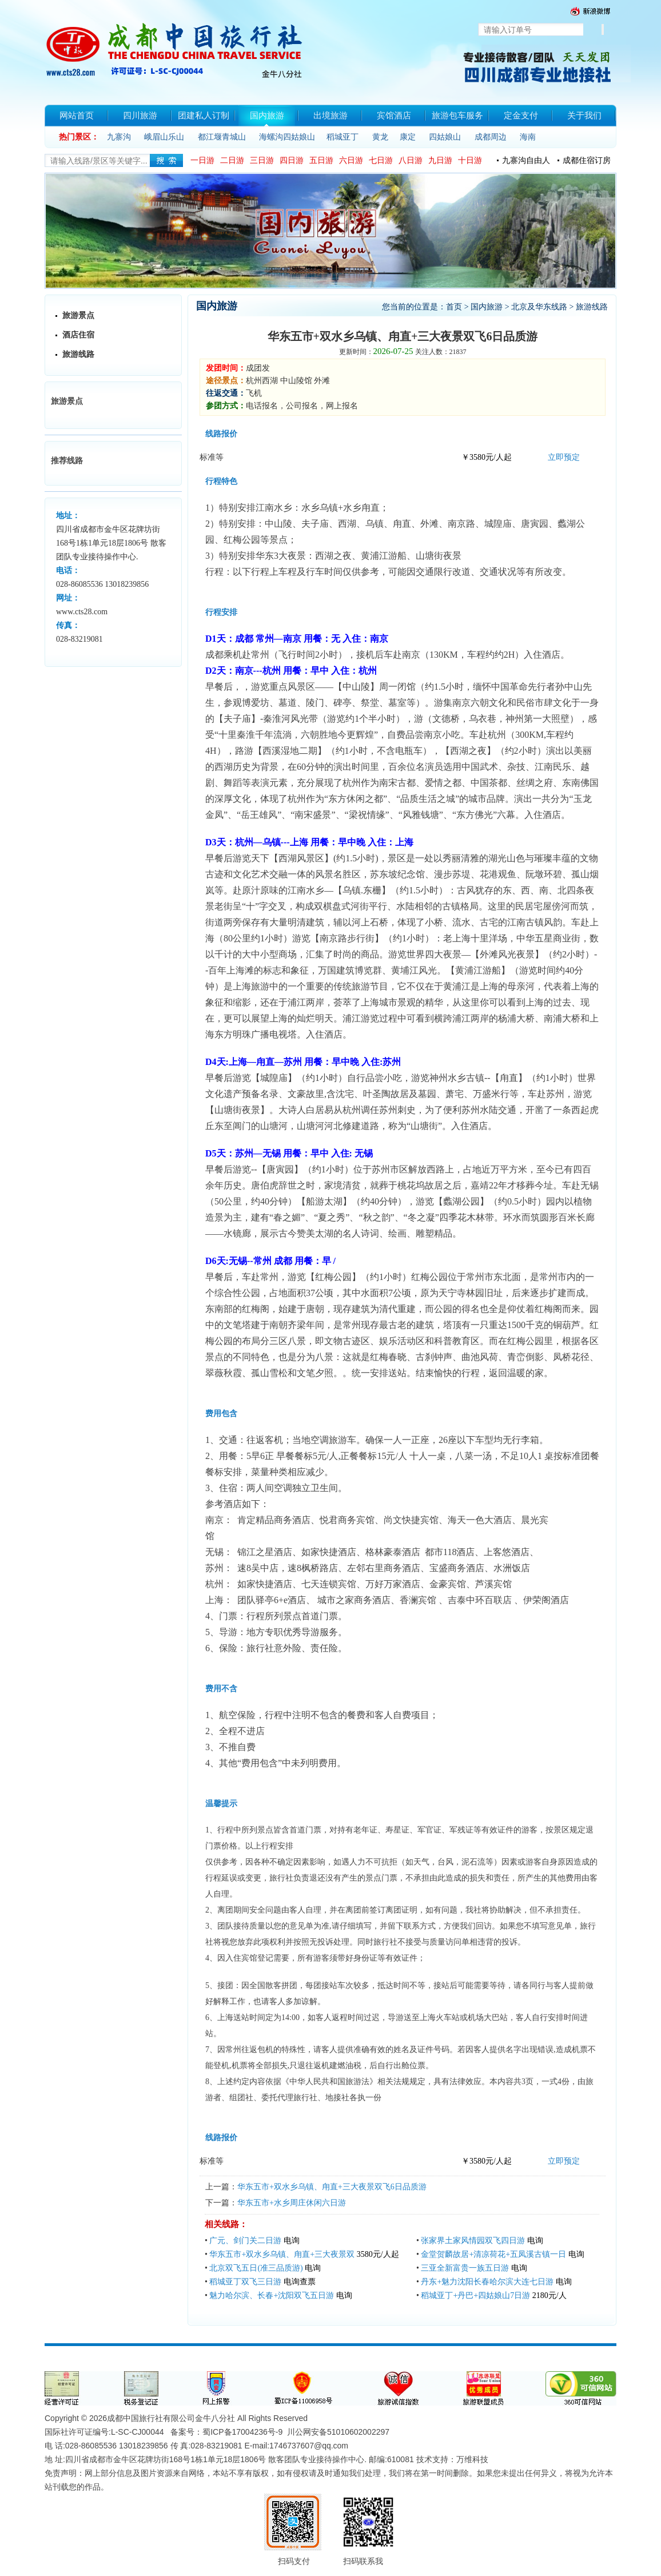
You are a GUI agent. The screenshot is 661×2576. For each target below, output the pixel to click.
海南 (528, 137)
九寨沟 (119, 137)
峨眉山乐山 (164, 137)
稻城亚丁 (342, 137)
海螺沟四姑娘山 (287, 137)
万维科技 (472, 2459)
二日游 (232, 160)
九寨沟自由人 (526, 160)
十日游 (470, 160)
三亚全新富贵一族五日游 (465, 2268)
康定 (408, 137)
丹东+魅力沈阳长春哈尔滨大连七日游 (487, 2281)
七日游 (381, 160)
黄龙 (380, 137)
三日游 (262, 160)
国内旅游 (487, 307)
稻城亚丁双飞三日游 (245, 2281)
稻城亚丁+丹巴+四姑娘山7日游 (475, 2295)
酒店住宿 (78, 335)
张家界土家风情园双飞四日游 (473, 2240)
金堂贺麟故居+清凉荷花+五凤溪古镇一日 (493, 2254)
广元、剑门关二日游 (245, 2240)
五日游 (321, 160)
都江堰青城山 (222, 137)
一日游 (202, 160)
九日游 (440, 160)
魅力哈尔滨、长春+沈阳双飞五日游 (271, 2295)
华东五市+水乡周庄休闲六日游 (291, 2203)
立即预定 (564, 457)
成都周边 (491, 137)
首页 (454, 307)
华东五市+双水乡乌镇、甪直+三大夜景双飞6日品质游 (332, 2187)
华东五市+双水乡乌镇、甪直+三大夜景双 (282, 2254)
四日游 (292, 160)
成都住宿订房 (587, 160)
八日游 (411, 160)
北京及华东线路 (539, 307)
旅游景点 (78, 315)
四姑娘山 (445, 137)
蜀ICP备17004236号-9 (242, 2431)
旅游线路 (78, 354)
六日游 (351, 160)
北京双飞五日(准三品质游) (255, 2268)
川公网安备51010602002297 (338, 2431)
